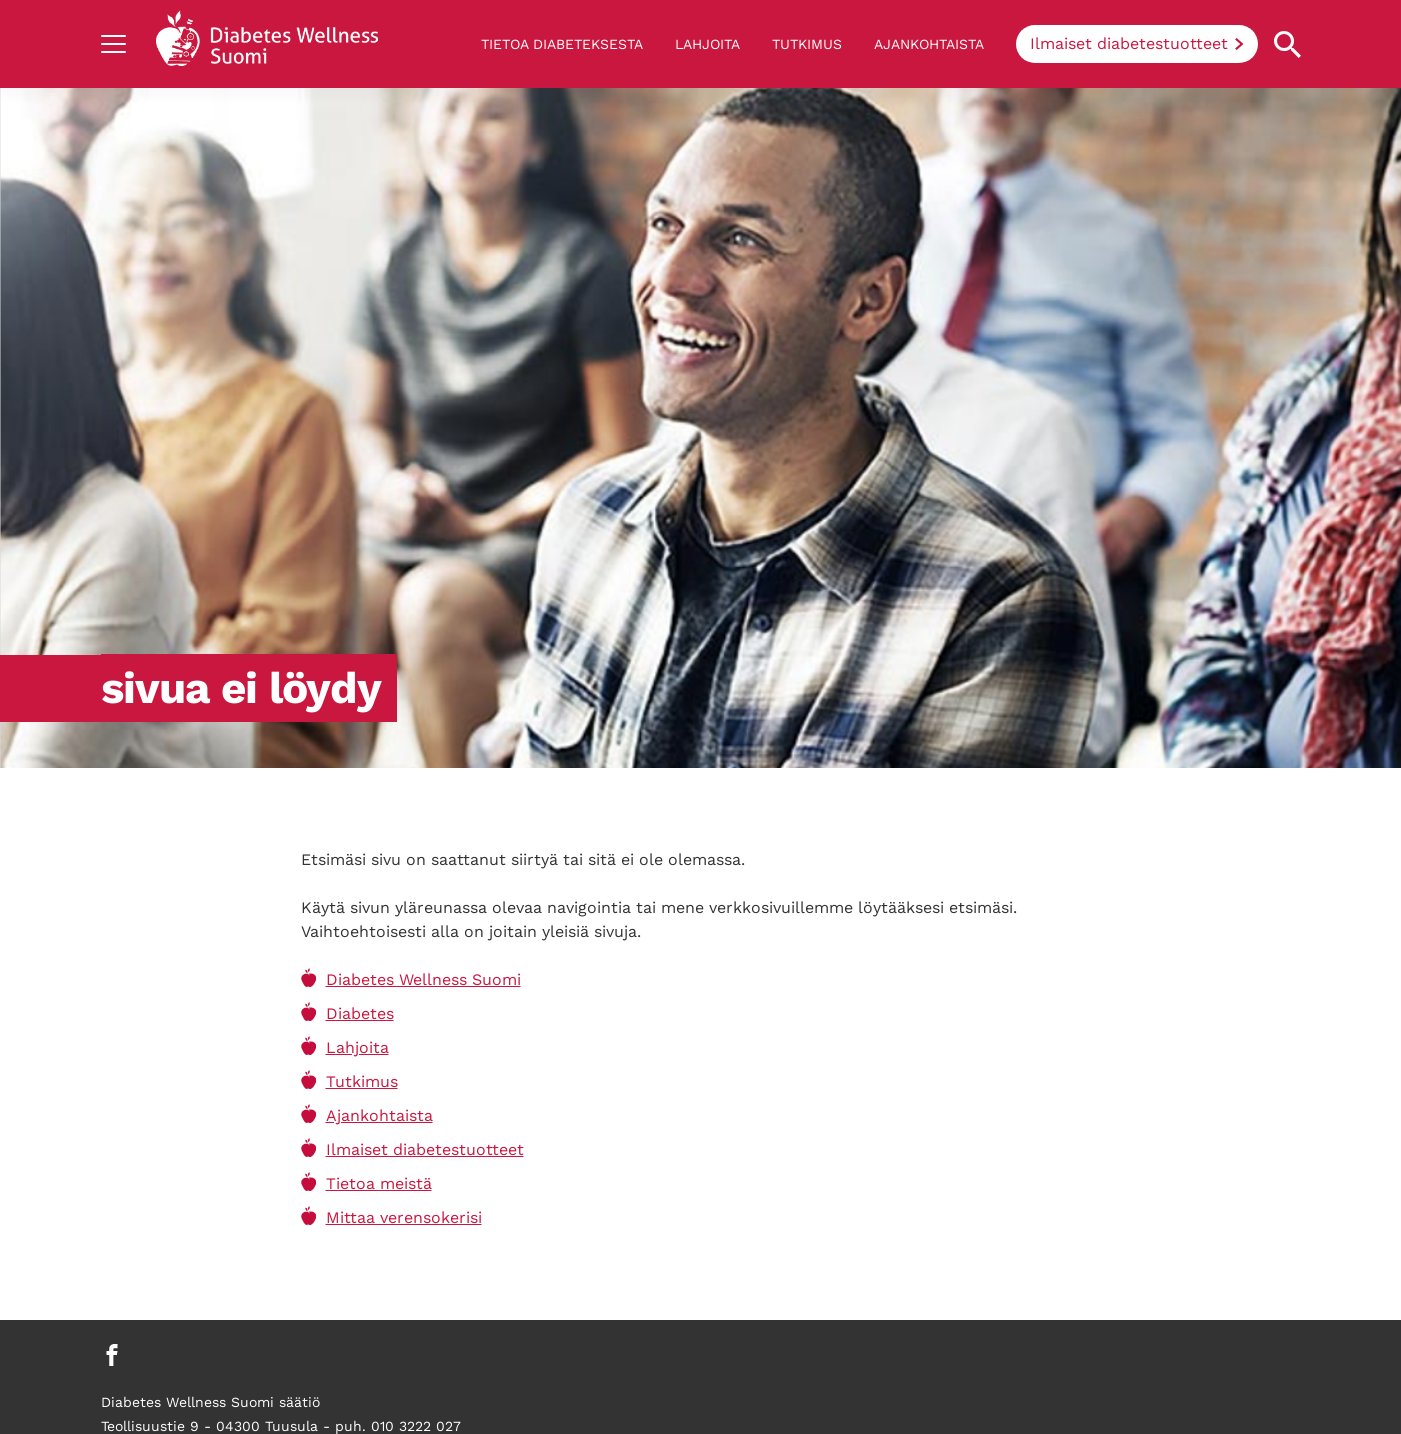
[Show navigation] (113, 44)
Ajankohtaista (929, 44)
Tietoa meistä (379, 1183)
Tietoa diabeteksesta (562, 44)
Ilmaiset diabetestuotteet (1129, 43)
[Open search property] (1287, 44)
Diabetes (360, 1013)
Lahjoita (707, 44)
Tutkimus (807, 44)
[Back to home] (267, 44)
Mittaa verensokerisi (404, 1217)
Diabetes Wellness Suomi (423, 979)
